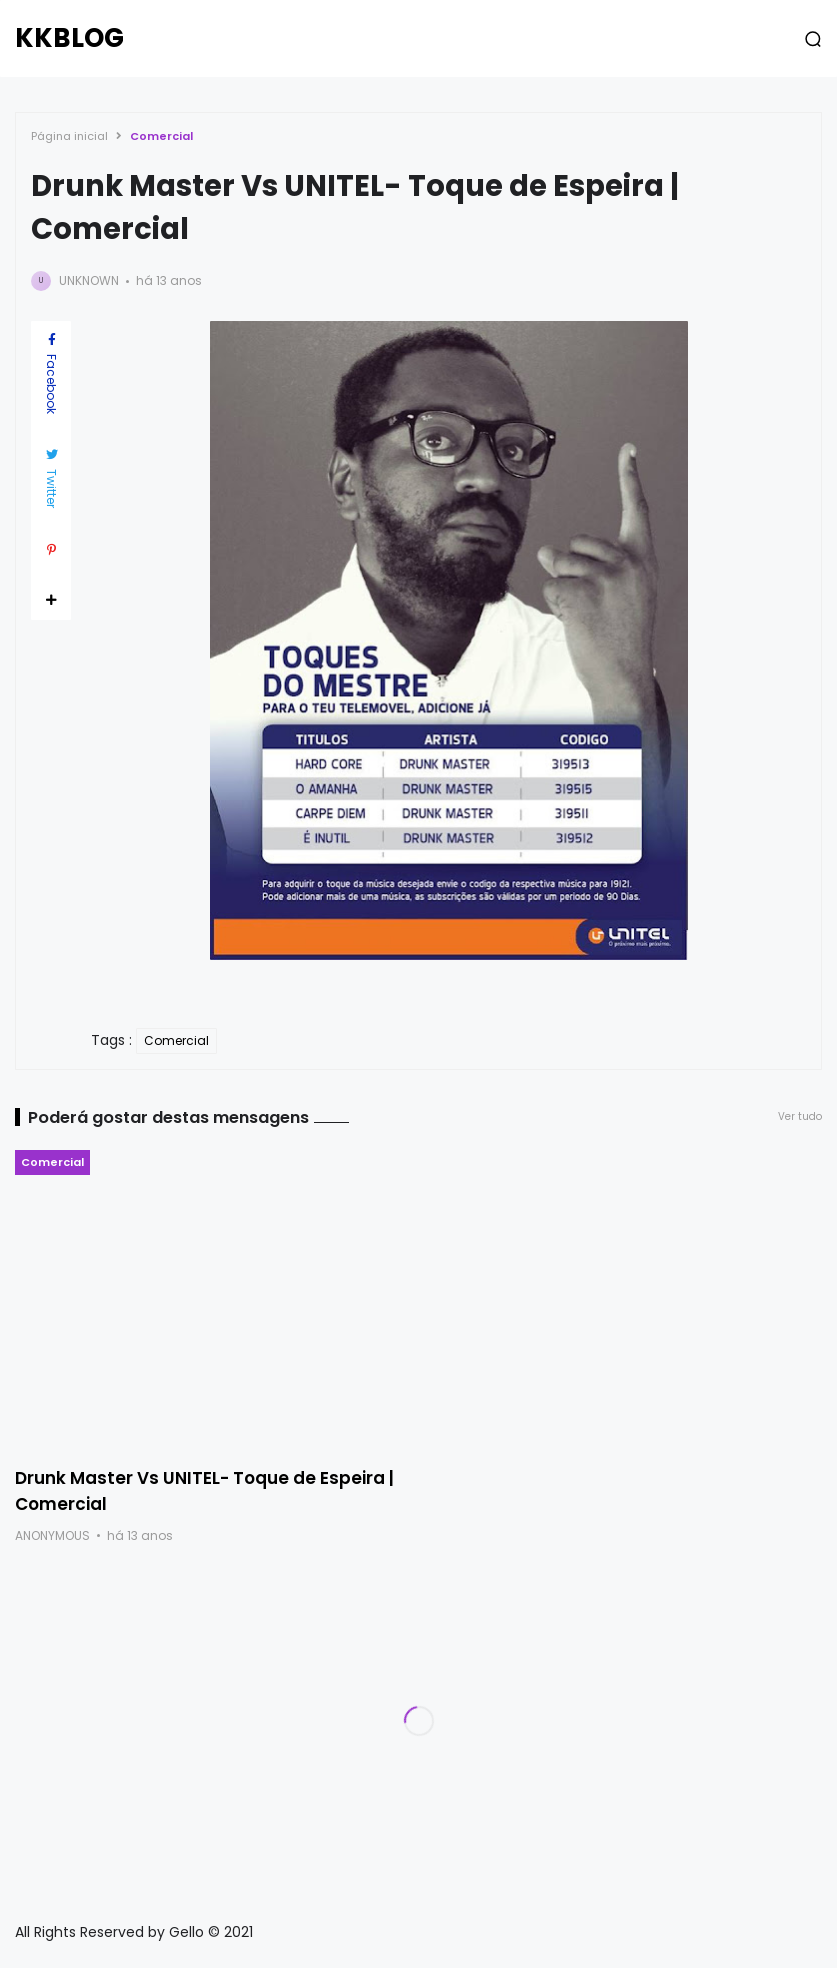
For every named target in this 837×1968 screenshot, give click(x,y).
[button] (813, 39)
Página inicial (69, 136)
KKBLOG (69, 38)
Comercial (161, 136)
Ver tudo (800, 1116)
